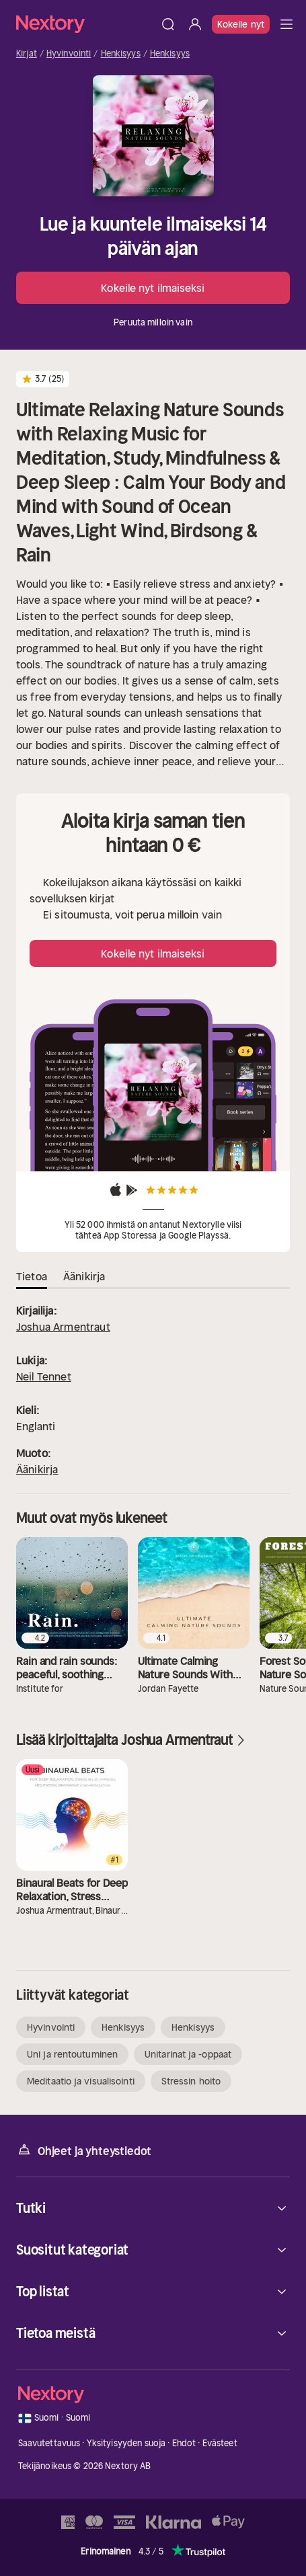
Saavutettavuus (49, 2443)
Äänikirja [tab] (84, 1276)
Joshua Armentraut (63, 1326)
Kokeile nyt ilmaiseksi (152, 288)
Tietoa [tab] (31, 1276)
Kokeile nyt (240, 24)
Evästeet (219, 2443)
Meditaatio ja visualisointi (81, 2081)
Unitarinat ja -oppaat (188, 2054)
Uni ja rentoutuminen (72, 2054)
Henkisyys (121, 53)
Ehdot (184, 2443)
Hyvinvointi (68, 53)
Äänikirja (37, 1469)
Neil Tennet (43, 1376)
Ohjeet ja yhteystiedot (83, 2150)
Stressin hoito (191, 2081)
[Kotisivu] (85, 23)
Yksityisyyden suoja (126, 2443)
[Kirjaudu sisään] (195, 24)
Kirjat (26, 53)
